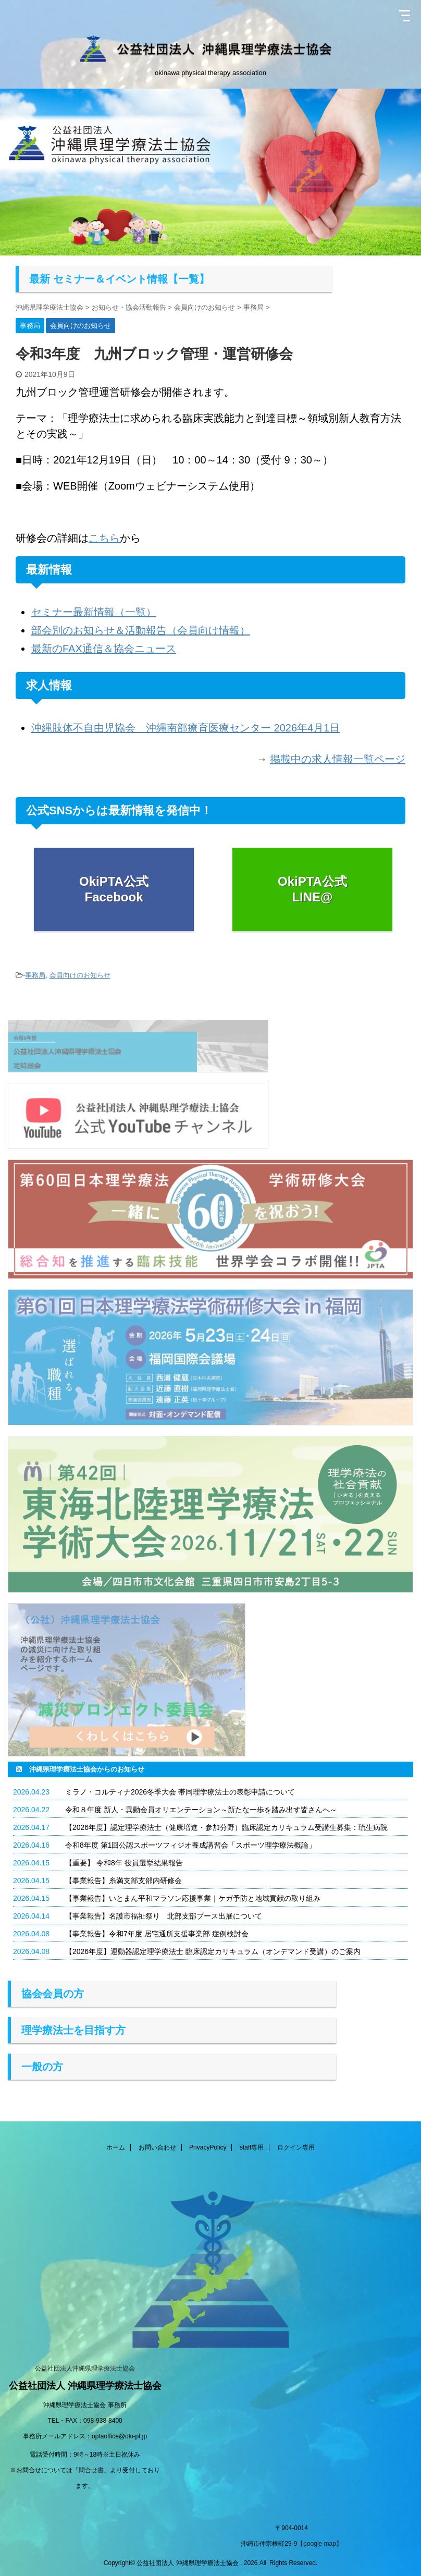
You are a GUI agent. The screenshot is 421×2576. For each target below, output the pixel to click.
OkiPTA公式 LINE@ (312, 889)
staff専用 (252, 2147)
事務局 (35, 975)
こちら (104, 538)
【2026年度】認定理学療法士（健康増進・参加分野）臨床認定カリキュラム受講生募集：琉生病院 (226, 1827)
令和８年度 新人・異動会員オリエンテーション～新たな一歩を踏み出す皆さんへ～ (201, 1809)
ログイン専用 (296, 2147)
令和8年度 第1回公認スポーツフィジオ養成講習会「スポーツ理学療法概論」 (190, 1845)
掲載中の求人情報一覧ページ (337, 759)
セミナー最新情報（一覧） (93, 612)
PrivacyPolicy (207, 2147)
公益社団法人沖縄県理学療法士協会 (85, 2368)
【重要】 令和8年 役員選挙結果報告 (124, 1863)
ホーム (115, 2147)
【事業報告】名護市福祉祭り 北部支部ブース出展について (163, 1916)
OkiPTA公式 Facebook (113, 889)
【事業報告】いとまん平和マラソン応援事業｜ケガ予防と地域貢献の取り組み (192, 1898)
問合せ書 (91, 2470)
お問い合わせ (157, 2147)
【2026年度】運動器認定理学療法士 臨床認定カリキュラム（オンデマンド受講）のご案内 (213, 1951)
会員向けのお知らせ (79, 975)
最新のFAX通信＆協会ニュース (103, 648)
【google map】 (319, 2543)
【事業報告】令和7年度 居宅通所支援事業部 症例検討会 (157, 1934)
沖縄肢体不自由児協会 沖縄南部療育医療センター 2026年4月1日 (185, 728)
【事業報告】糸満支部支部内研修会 (123, 1880)
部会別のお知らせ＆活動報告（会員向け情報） (140, 630)
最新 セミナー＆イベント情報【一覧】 (119, 279)
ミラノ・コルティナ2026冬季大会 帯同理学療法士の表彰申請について (180, 1792)
